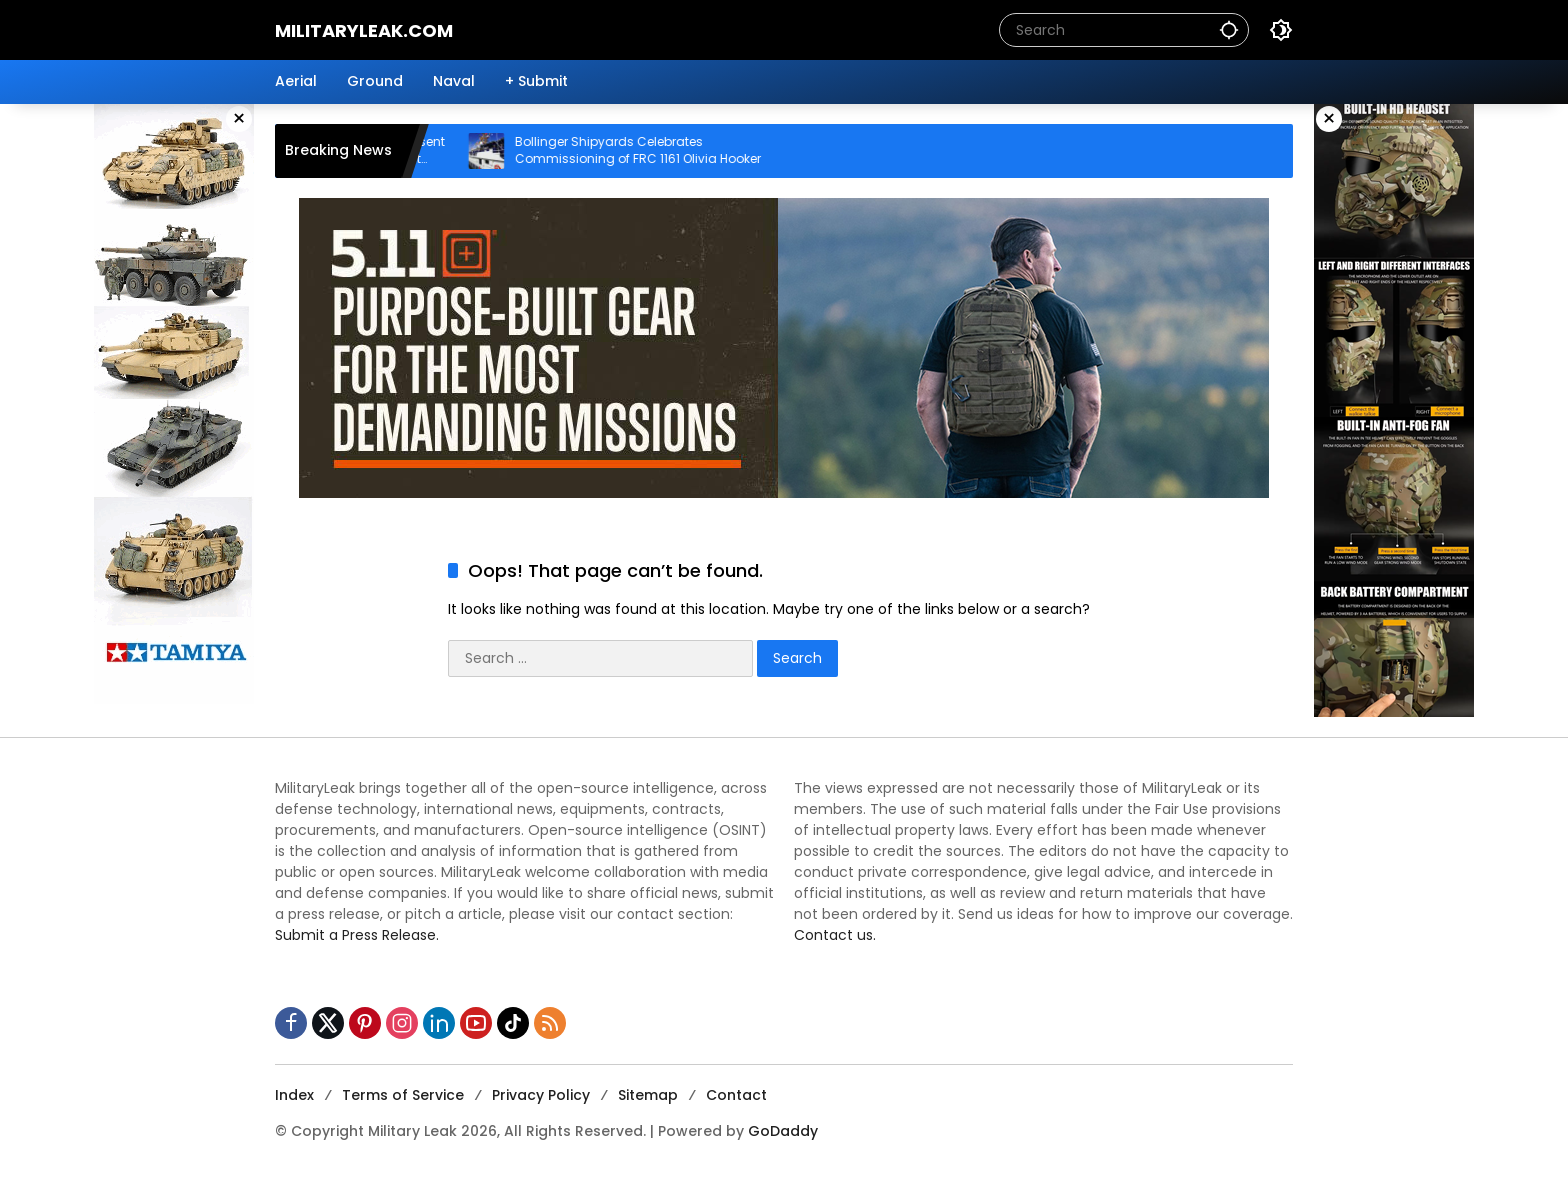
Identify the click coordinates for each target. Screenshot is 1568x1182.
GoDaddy (783, 1131)
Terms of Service (403, 1095)
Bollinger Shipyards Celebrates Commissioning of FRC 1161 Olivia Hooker (651, 150)
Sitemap (648, 1095)
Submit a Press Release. (357, 935)
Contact (736, 1095)
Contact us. (835, 935)
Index (294, 1095)
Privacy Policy (541, 1095)
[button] (1229, 29)
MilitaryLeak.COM (364, 30)
